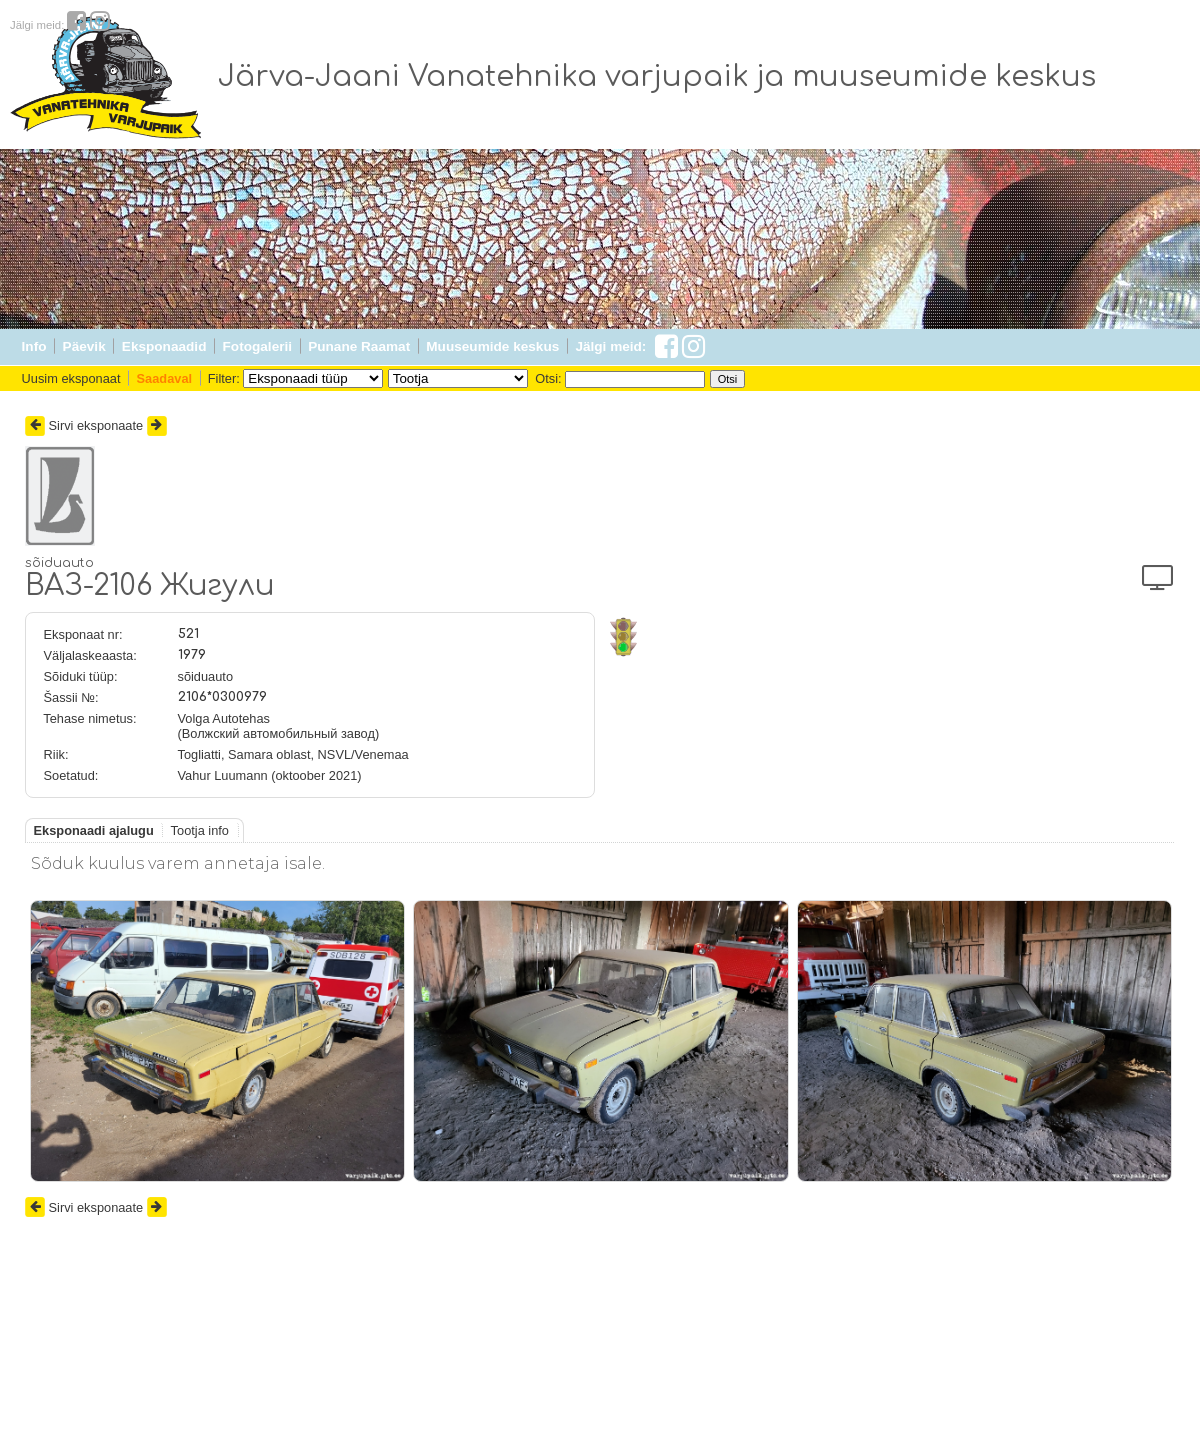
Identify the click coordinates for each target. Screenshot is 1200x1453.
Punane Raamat (359, 346)
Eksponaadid (164, 346)
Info (34, 346)
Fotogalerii (257, 346)
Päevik (84, 346)
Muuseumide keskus (492, 346)
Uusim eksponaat (71, 378)
